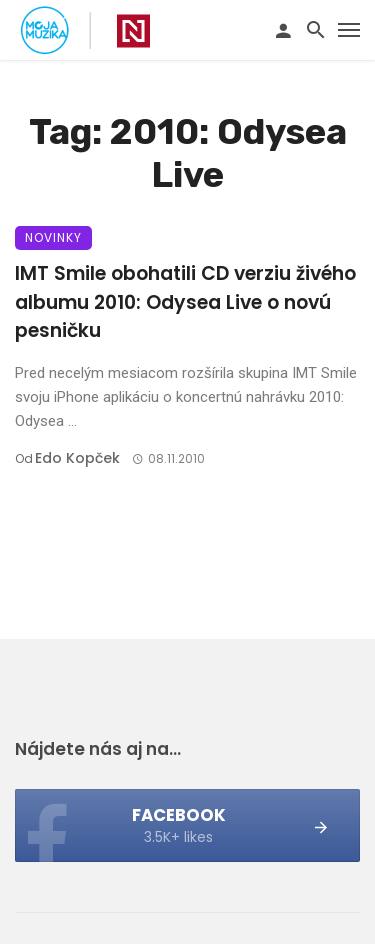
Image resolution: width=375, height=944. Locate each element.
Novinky (53, 237)
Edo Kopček (77, 458)
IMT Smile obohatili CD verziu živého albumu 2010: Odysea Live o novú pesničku (185, 302)
